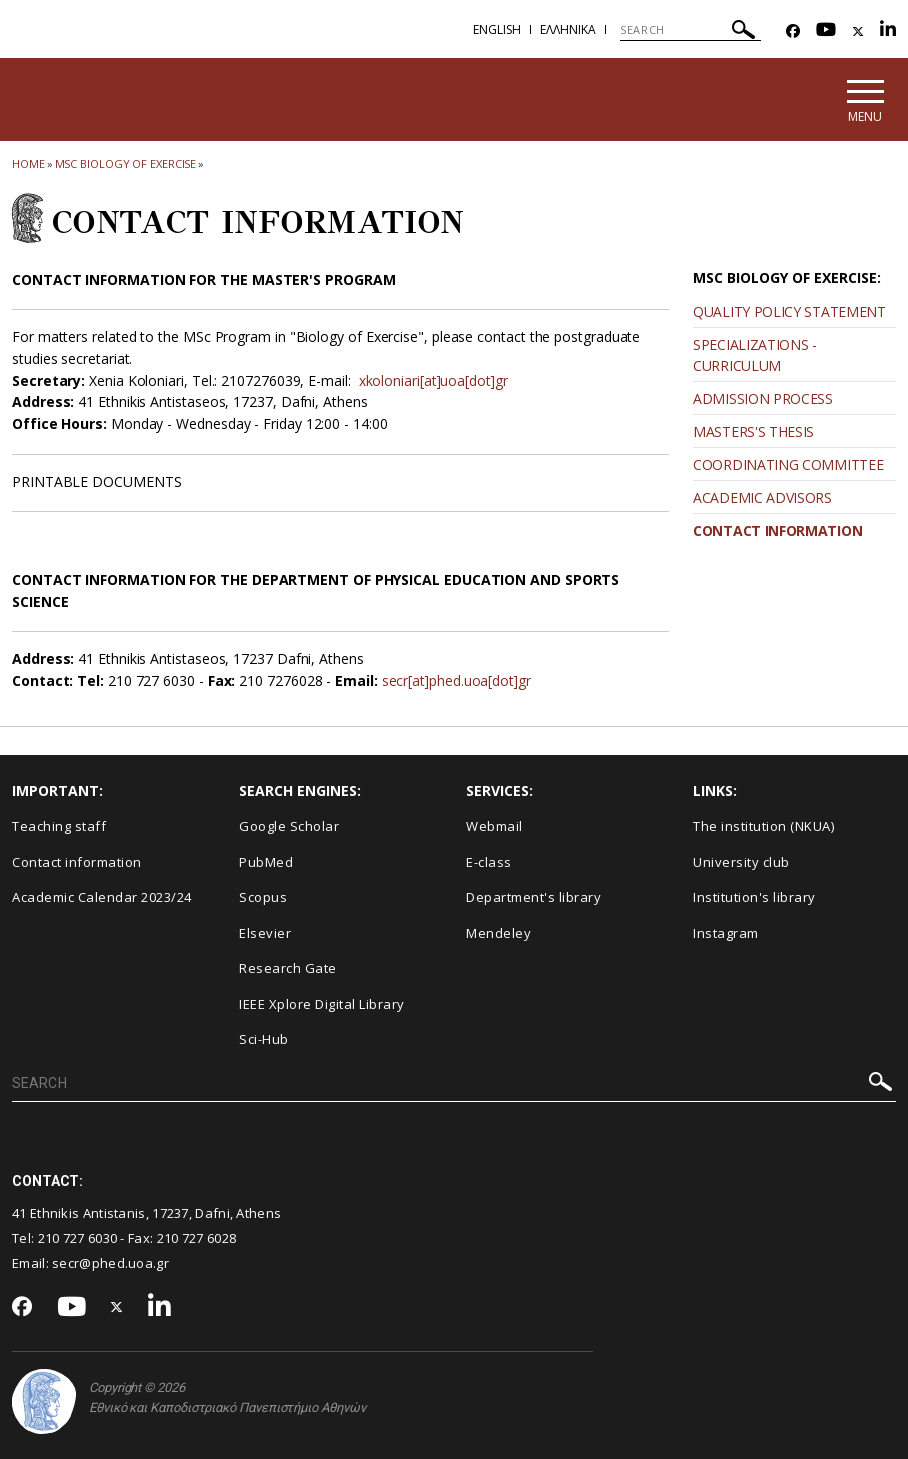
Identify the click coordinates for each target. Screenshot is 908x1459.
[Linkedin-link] (888, 31)
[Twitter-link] (858, 31)
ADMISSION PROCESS (763, 398)
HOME (28, 163)
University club (741, 862)
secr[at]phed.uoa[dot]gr (457, 681)
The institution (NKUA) (763, 826)
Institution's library (754, 898)
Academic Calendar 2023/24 (102, 898)
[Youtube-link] (826, 31)
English (497, 29)
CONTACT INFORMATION (777, 530)
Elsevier (265, 933)
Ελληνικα (568, 29)
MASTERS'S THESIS (753, 431)
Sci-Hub (264, 1040)
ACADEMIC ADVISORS (762, 497)
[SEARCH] (690, 30)
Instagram (726, 933)
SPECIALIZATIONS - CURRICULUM (755, 355)
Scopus (263, 898)
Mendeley (498, 933)
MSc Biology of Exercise (126, 163)
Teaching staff (59, 826)
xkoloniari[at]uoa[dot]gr (436, 380)
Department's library (533, 898)
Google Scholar (289, 826)
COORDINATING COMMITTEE (788, 464)
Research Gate (288, 969)
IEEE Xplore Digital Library (322, 1004)
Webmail (494, 826)
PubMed (266, 862)
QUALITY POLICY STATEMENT (789, 311)
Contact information (77, 862)
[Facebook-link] (793, 31)
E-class (489, 862)
